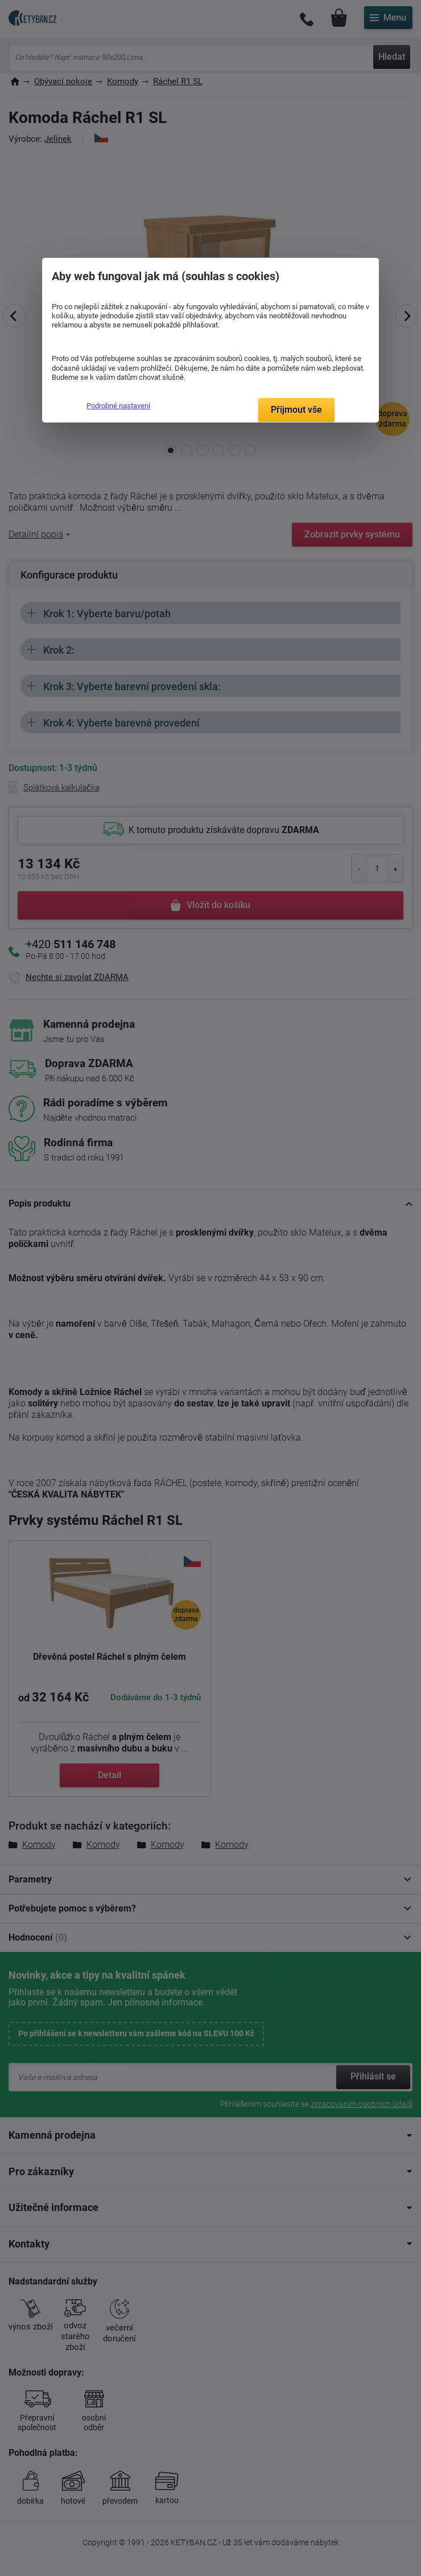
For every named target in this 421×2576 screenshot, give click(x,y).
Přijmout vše (296, 409)
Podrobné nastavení (118, 405)
